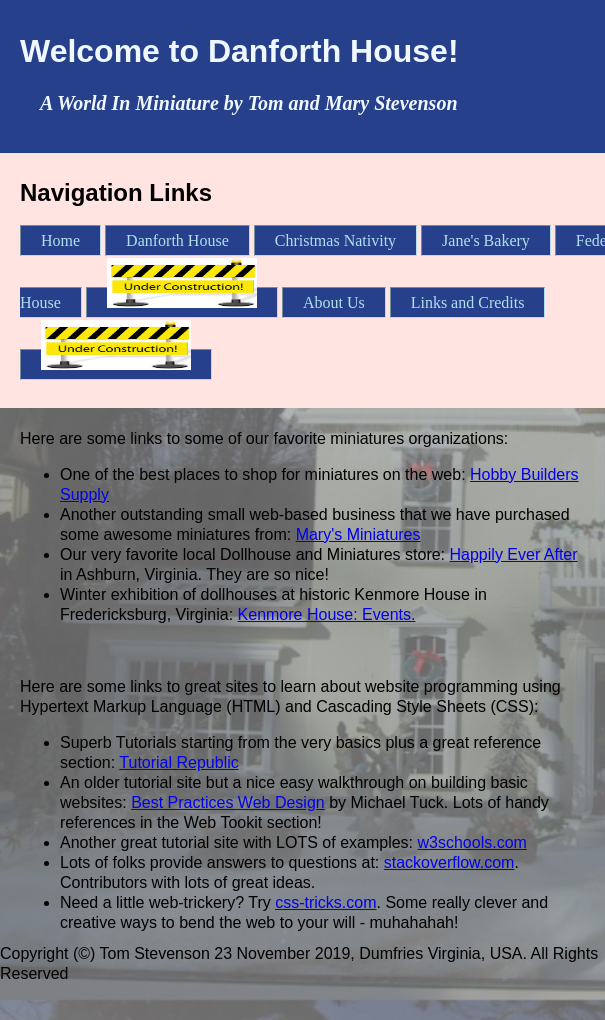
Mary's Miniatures (358, 534)
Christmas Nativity (335, 240)
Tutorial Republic (178, 762)
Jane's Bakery (486, 240)
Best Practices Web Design (228, 802)
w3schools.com (472, 842)
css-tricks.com (325, 902)
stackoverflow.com (449, 862)
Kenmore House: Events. (327, 614)
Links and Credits (468, 302)
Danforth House (177, 240)
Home (60, 240)
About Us (334, 302)
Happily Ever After (514, 554)
